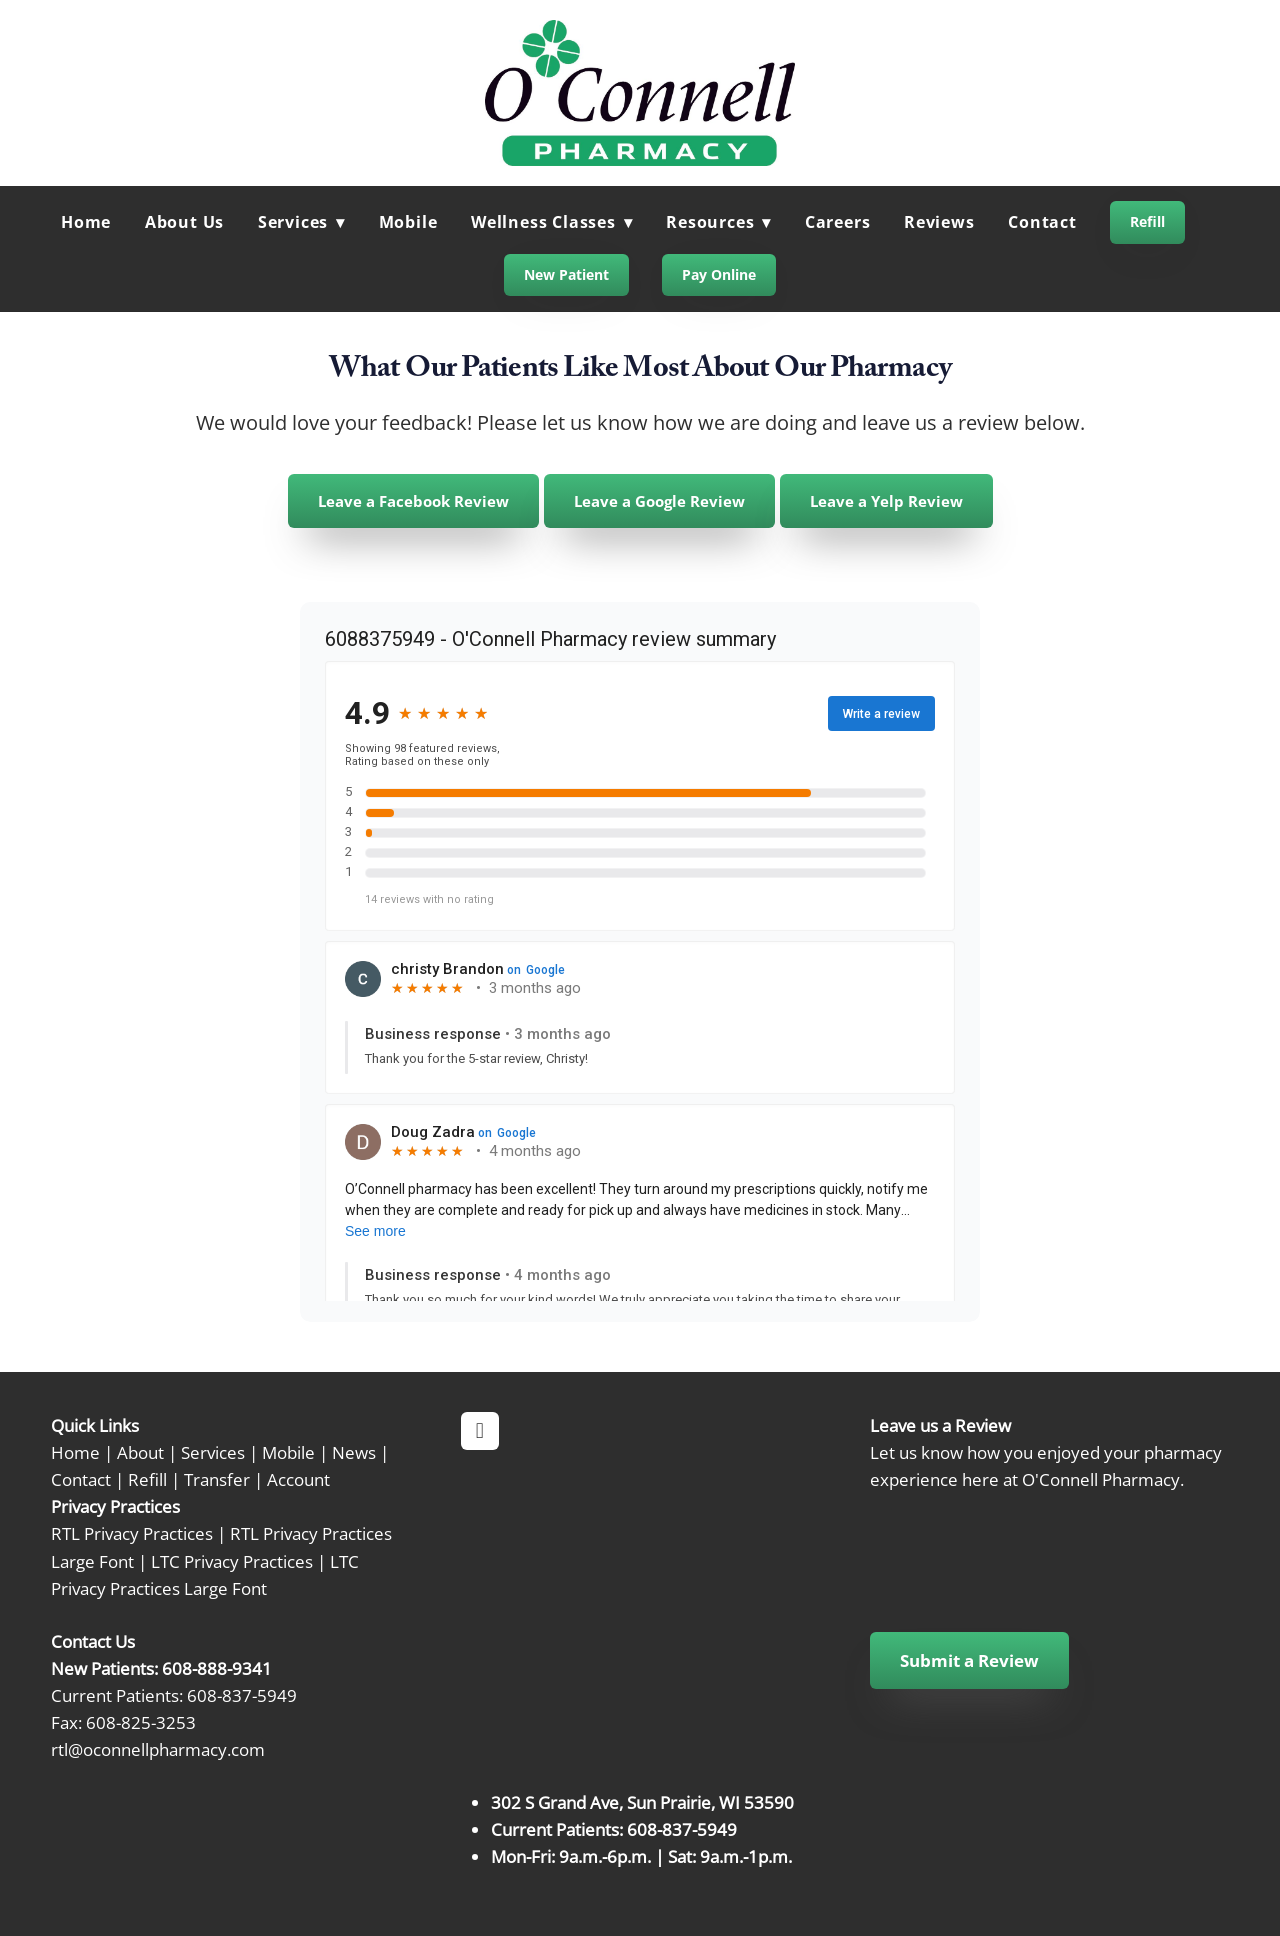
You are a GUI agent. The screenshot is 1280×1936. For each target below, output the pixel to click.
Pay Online (719, 274)
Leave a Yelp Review (886, 501)
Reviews (939, 222)
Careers (838, 222)
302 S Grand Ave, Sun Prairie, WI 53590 (642, 1802)
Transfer (217, 1479)
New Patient (566, 274)
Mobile (408, 222)
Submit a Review (969, 1660)
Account (298, 1479)
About (140, 1452)
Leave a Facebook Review (413, 501)
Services (213, 1452)
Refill (1147, 221)
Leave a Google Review (659, 501)
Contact (1042, 222)
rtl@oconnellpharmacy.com (158, 1749)
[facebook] (480, 1431)
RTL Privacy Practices (132, 1533)
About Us (184, 222)
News (354, 1452)
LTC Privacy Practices (232, 1561)
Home (86, 222)
